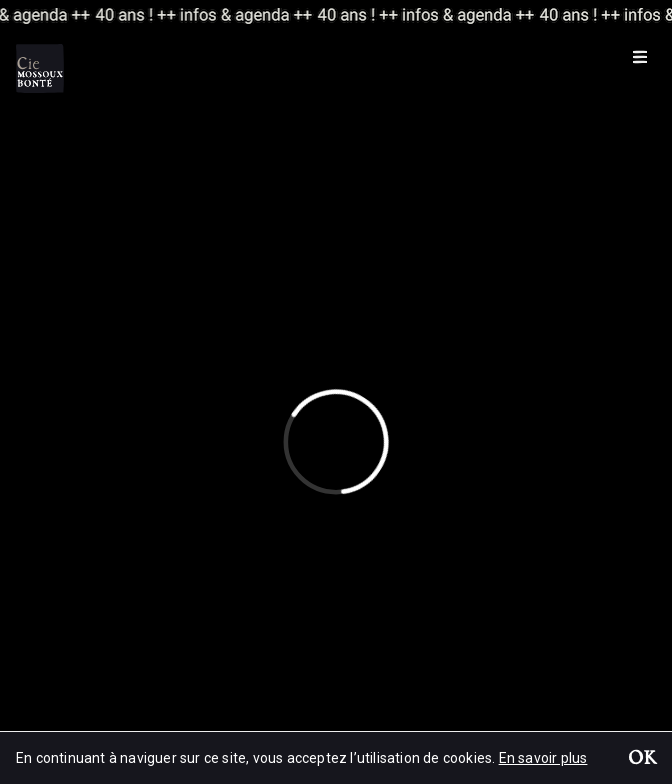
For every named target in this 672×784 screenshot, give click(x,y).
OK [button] (642, 760)
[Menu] (640, 56)
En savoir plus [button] (543, 758)
